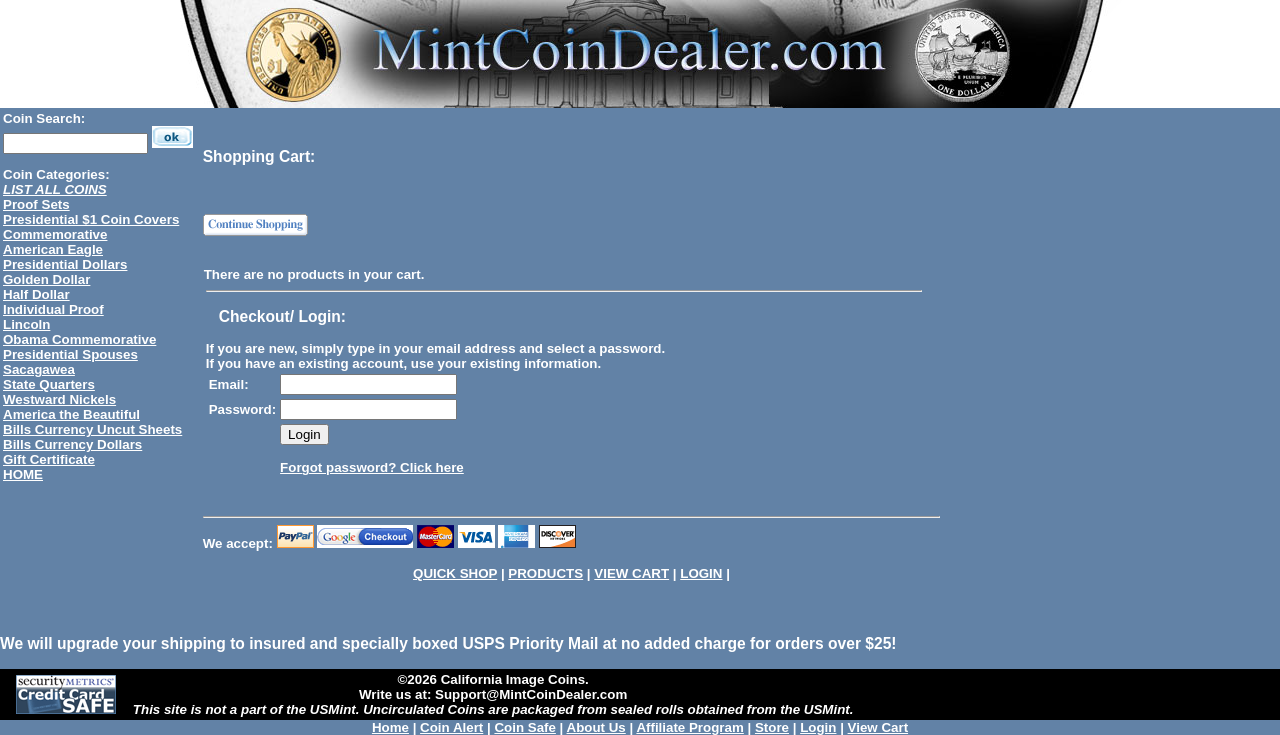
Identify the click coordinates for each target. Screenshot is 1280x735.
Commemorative (55, 234)
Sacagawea (39, 369)
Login (818, 727)
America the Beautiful (71, 414)
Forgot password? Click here (372, 467)
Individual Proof (53, 309)
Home (390, 727)
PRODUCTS (545, 573)
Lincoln (26, 324)
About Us (596, 727)
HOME (23, 474)
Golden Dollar (46, 279)
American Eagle (53, 249)
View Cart (878, 727)
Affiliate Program (689, 727)
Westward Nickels (59, 399)
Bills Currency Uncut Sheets (92, 429)
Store (772, 727)
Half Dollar (36, 294)
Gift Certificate (49, 459)
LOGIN (701, 573)
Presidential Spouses (70, 354)
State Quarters (49, 384)
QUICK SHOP (455, 573)
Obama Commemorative (79, 339)
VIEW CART (631, 573)
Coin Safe (524, 727)
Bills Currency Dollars (72, 444)
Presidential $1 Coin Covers (91, 219)
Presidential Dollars (65, 264)
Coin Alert (451, 727)
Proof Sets (36, 204)
